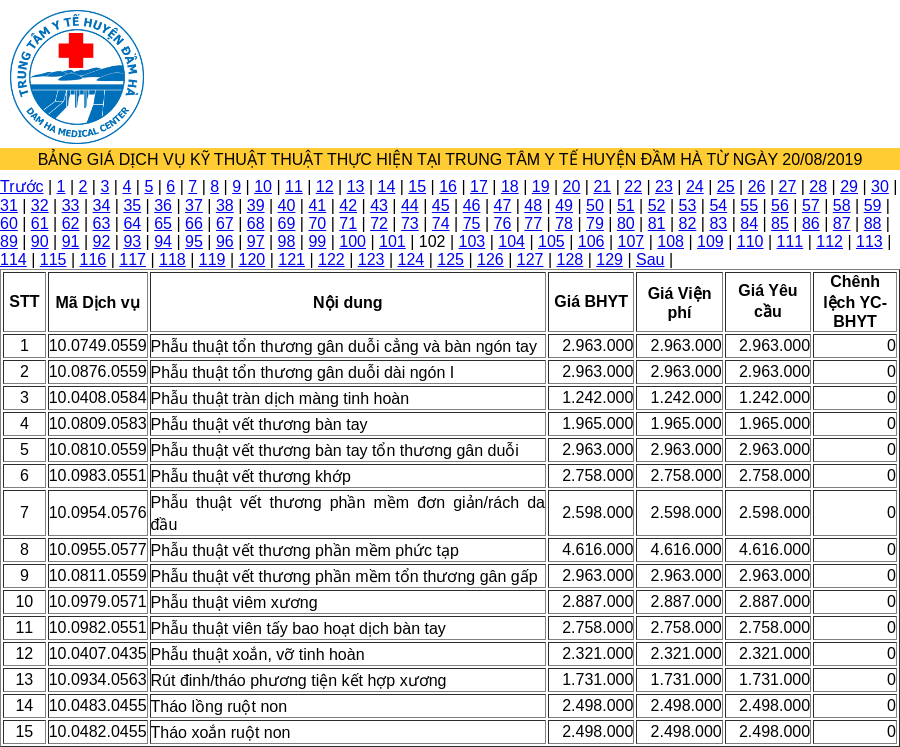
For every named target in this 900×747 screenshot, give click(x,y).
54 (718, 205)
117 (132, 259)
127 (530, 259)
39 (256, 205)
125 (450, 259)
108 (670, 241)
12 (325, 186)
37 (194, 205)
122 (331, 259)
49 (564, 205)
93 (132, 241)
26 (757, 186)
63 (102, 223)
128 (570, 259)
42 (348, 205)
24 (695, 186)
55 (749, 205)
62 (71, 223)
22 (633, 186)
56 (780, 205)
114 (13, 259)
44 (410, 205)
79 (595, 223)
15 (417, 186)
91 (71, 241)
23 (664, 186)
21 (602, 186)
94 (163, 241)
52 (657, 205)
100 (352, 241)
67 (225, 223)
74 (441, 223)
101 (392, 241)
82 (688, 223)
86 (811, 223)
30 (880, 186)
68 (256, 223)
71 (348, 223)
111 (790, 241)
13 (356, 186)
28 (818, 186)
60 (9, 223)
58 (842, 205)
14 (387, 186)
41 (317, 205)
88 (873, 223)
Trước (22, 186)
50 (595, 205)
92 (102, 241)
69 (287, 223)
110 (750, 241)
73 (410, 223)
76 (503, 223)
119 (212, 259)
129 (609, 259)
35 (132, 205)
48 (533, 205)
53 (688, 205)
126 (490, 259)
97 (256, 241)
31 (9, 205)
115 (53, 259)
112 (829, 241)
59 (873, 205)
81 (657, 223)
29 (849, 186)
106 (591, 241)
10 (263, 186)
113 (869, 241)
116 (93, 259)
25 (726, 186)
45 (441, 205)
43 (379, 205)
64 (132, 223)
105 (551, 241)
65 (163, 223)
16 (448, 186)
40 (287, 205)
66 (194, 223)
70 (317, 223)
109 (710, 241)
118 (172, 259)
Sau (650, 259)
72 (379, 223)
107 (631, 241)
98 (287, 241)
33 (71, 205)
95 (194, 241)
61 (40, 223)
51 (626, 205)
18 (510, 186)
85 (780, 223)
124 (411, 259)
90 (40, 241)
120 (252, 259)
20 (572, 186)
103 (472, 241)
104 (511, 241)
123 (371, 259)
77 (533, 223)
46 (472, 205)
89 (9, 241)
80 (626, 223)
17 (479, 186)
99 (317, 241)
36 (163, 205)
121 (291, 259)
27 (787, 186)
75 (472, 223)
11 (294, 186)
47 (503, 205)
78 (564, 223)
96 (225, 241)
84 (749, 223)
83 (718, 223)
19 (541, 186)
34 (102, 205)
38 (225, 205)
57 (811, 205)
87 (842, 223)
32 (40, 205)
